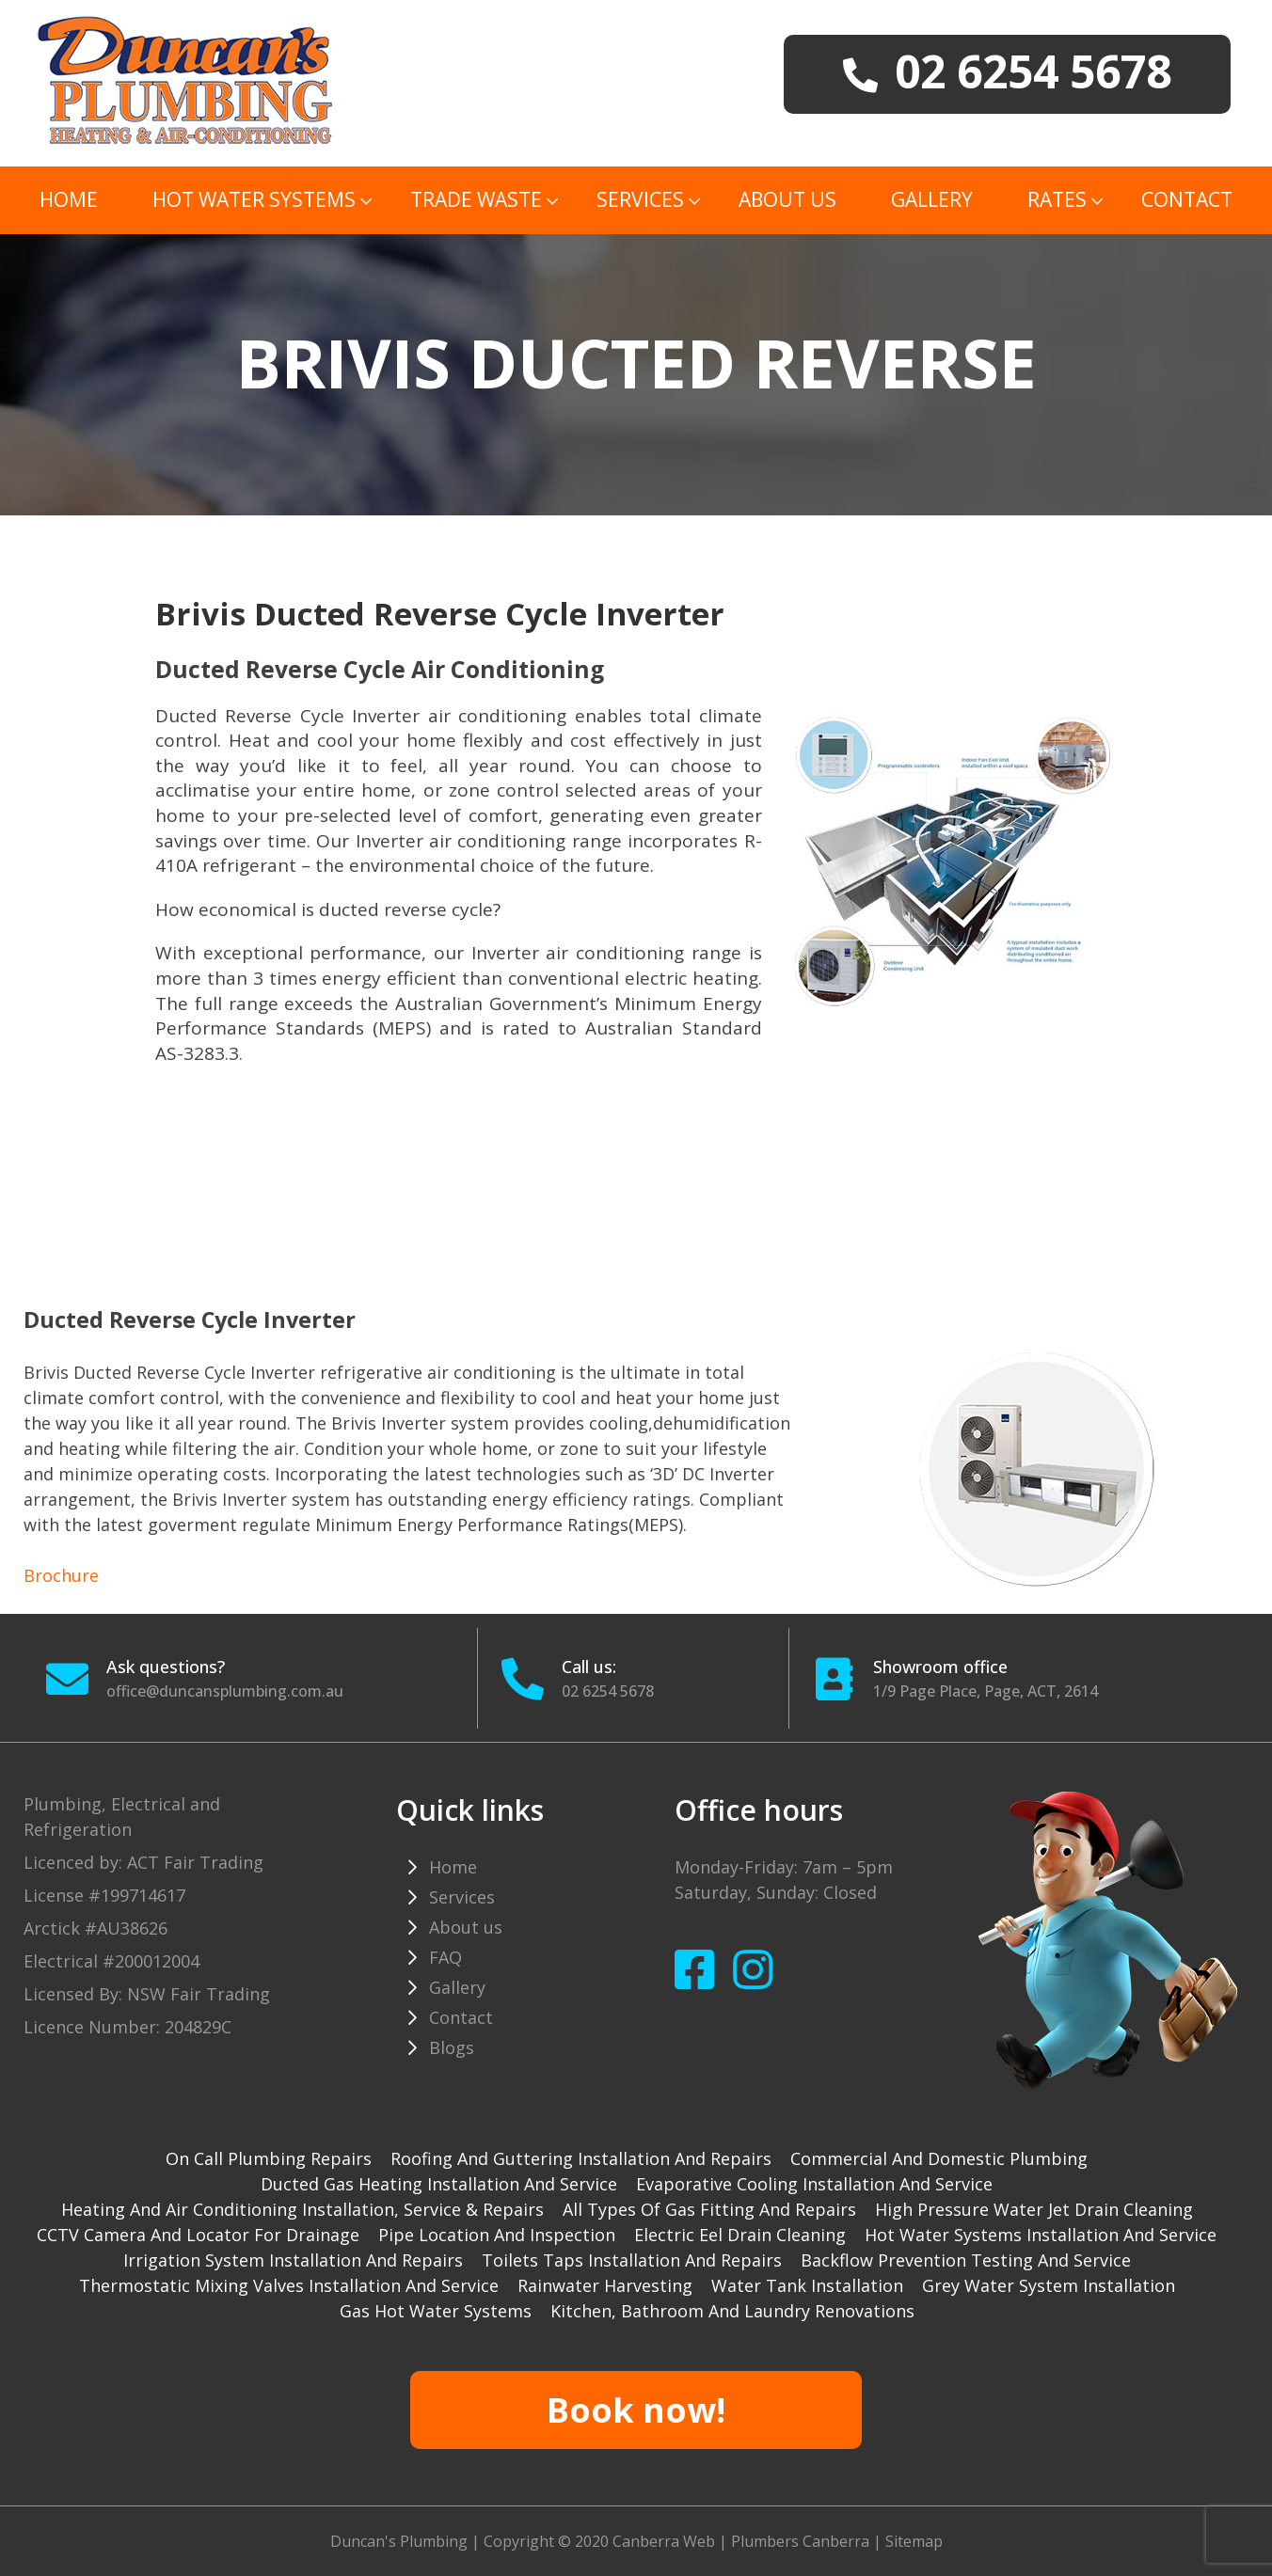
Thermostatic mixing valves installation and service (289, 2285)
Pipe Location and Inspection (496, 2234)
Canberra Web (663, 2541)
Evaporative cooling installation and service (814, 2184)
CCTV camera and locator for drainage (198, 2234)
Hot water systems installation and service (1040, 2234)
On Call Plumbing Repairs (269, 2158)
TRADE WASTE (476, 199)
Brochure (61, 1575)
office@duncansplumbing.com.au (224, 1691)
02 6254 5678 (608, 1691)
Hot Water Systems (254, 199)
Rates (1057, 199)
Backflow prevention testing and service (966, 2260)
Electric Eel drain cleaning (740, 2234)
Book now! (636, 2410)
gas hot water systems (436, 2310)
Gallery (932, 199)
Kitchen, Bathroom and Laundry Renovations (732, 2310)
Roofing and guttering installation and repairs (580, 2158)
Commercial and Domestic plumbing (939, 2158)
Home (69, 199)
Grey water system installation (1048, 2285)
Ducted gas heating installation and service (439, 2184)
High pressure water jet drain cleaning (1034, 2209)
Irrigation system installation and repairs (293, 2260)
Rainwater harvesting (604, 2285)
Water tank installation (807, 2285)
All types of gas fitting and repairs (709, 2209)
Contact (1186, 199)
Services (640, 199)
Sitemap (914, 2541)
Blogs (451, 2047)
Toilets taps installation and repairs (632, 2260)
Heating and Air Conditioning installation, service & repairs (302, 2209)
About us (787, 199)
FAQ (445, 1957)
